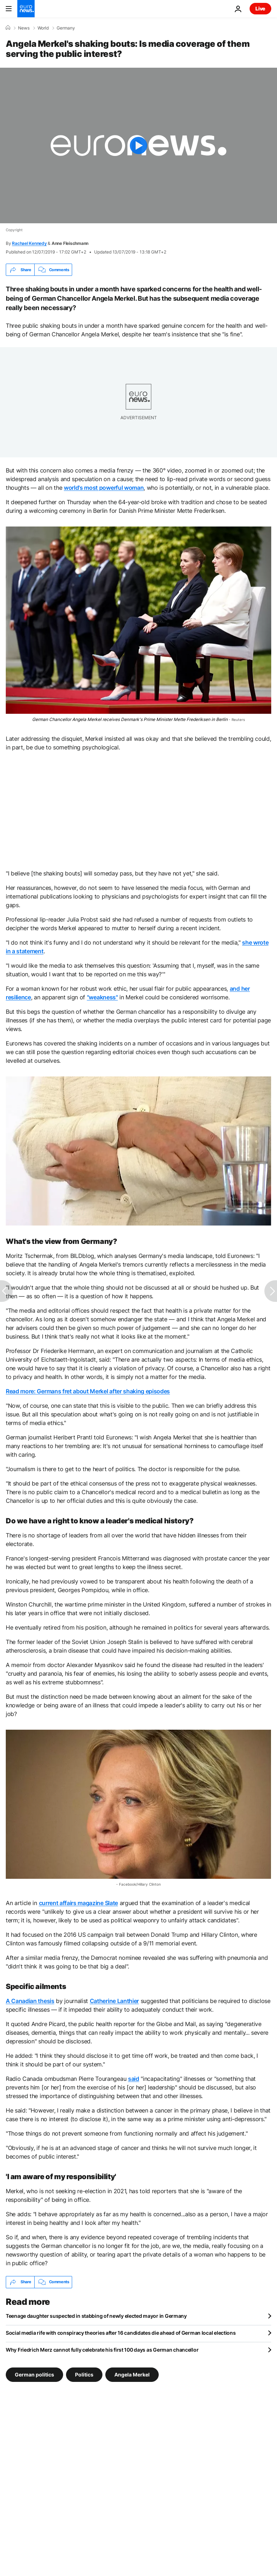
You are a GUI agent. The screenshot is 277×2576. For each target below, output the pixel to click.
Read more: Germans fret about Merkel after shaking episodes (88, 1391)
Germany (66, 28)
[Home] (8, 27)
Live (260, 8)
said (133, 2078)
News (24, 28)
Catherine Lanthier (114, 2000)
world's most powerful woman (104, 487)
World (43, 28)
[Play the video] (138, 145)
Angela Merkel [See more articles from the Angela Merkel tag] (132, 2374)
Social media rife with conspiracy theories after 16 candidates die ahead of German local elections (121, 2333)
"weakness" (102, 997)
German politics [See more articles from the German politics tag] (34, 2374)
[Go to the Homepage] (26, 8)
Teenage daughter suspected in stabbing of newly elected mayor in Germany (96, 2316)
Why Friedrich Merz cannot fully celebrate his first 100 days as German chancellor (102, 2350)
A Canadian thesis (30, 2000)
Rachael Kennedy (29, 243)
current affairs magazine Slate (78, 1903)
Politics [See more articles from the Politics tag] (84, 2374)
